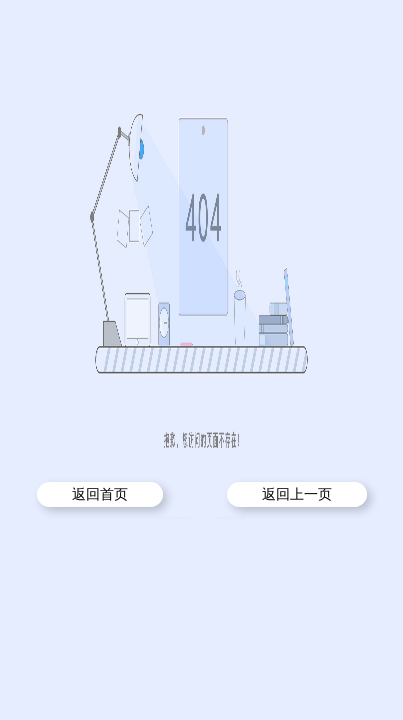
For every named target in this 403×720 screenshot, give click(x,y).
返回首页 (100, 494)
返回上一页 (297, 494)
